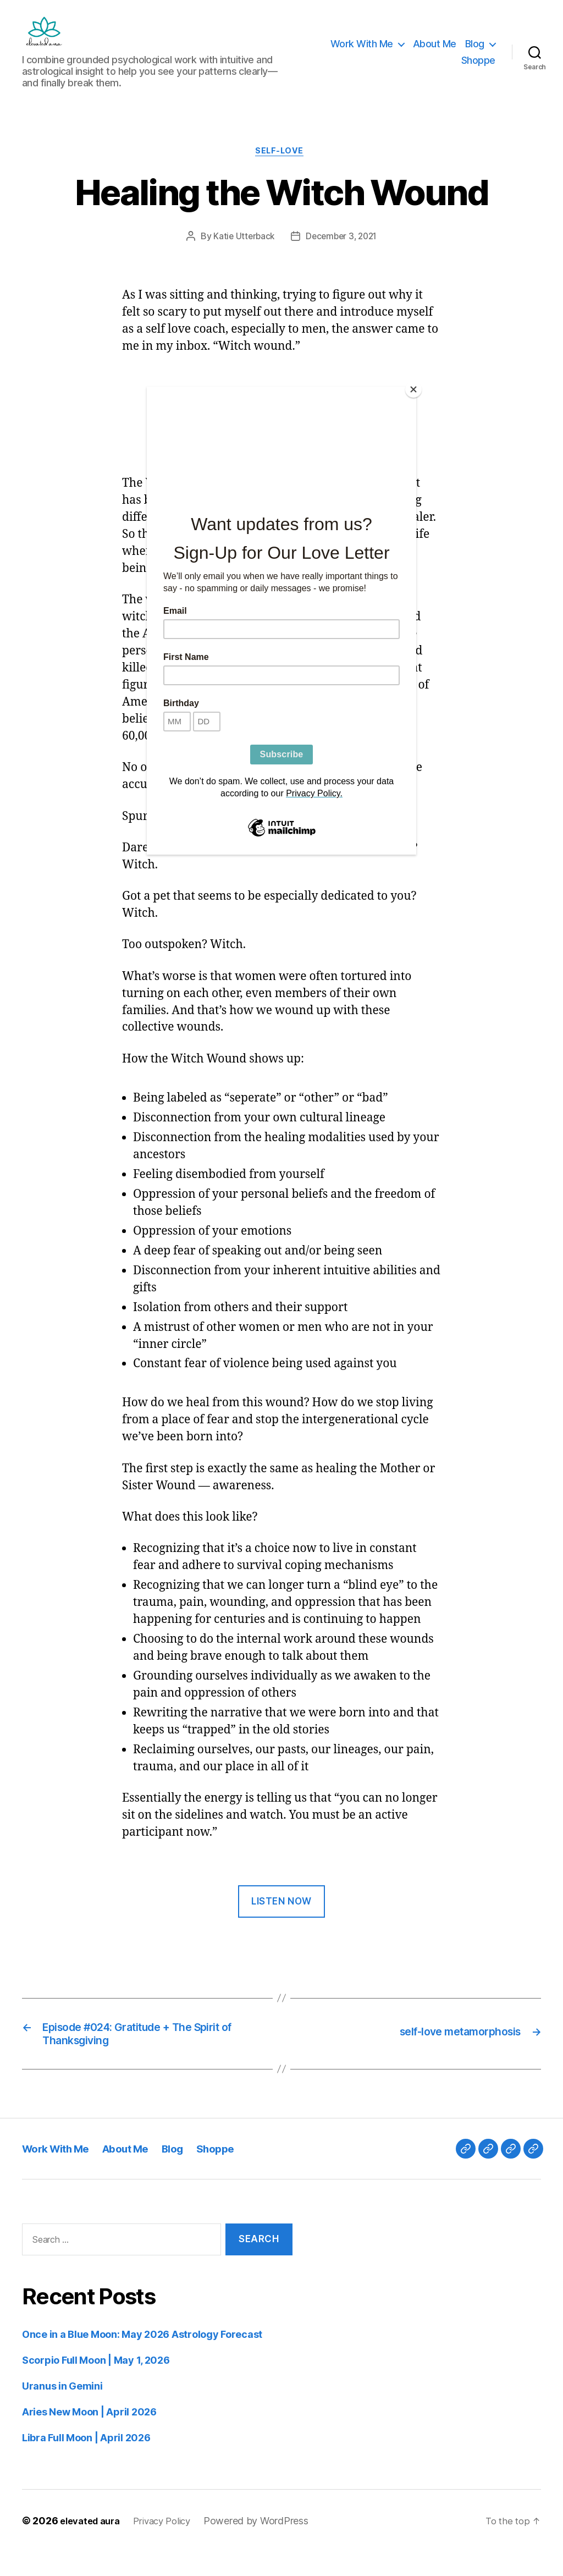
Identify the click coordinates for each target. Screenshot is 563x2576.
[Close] (413, 389)
